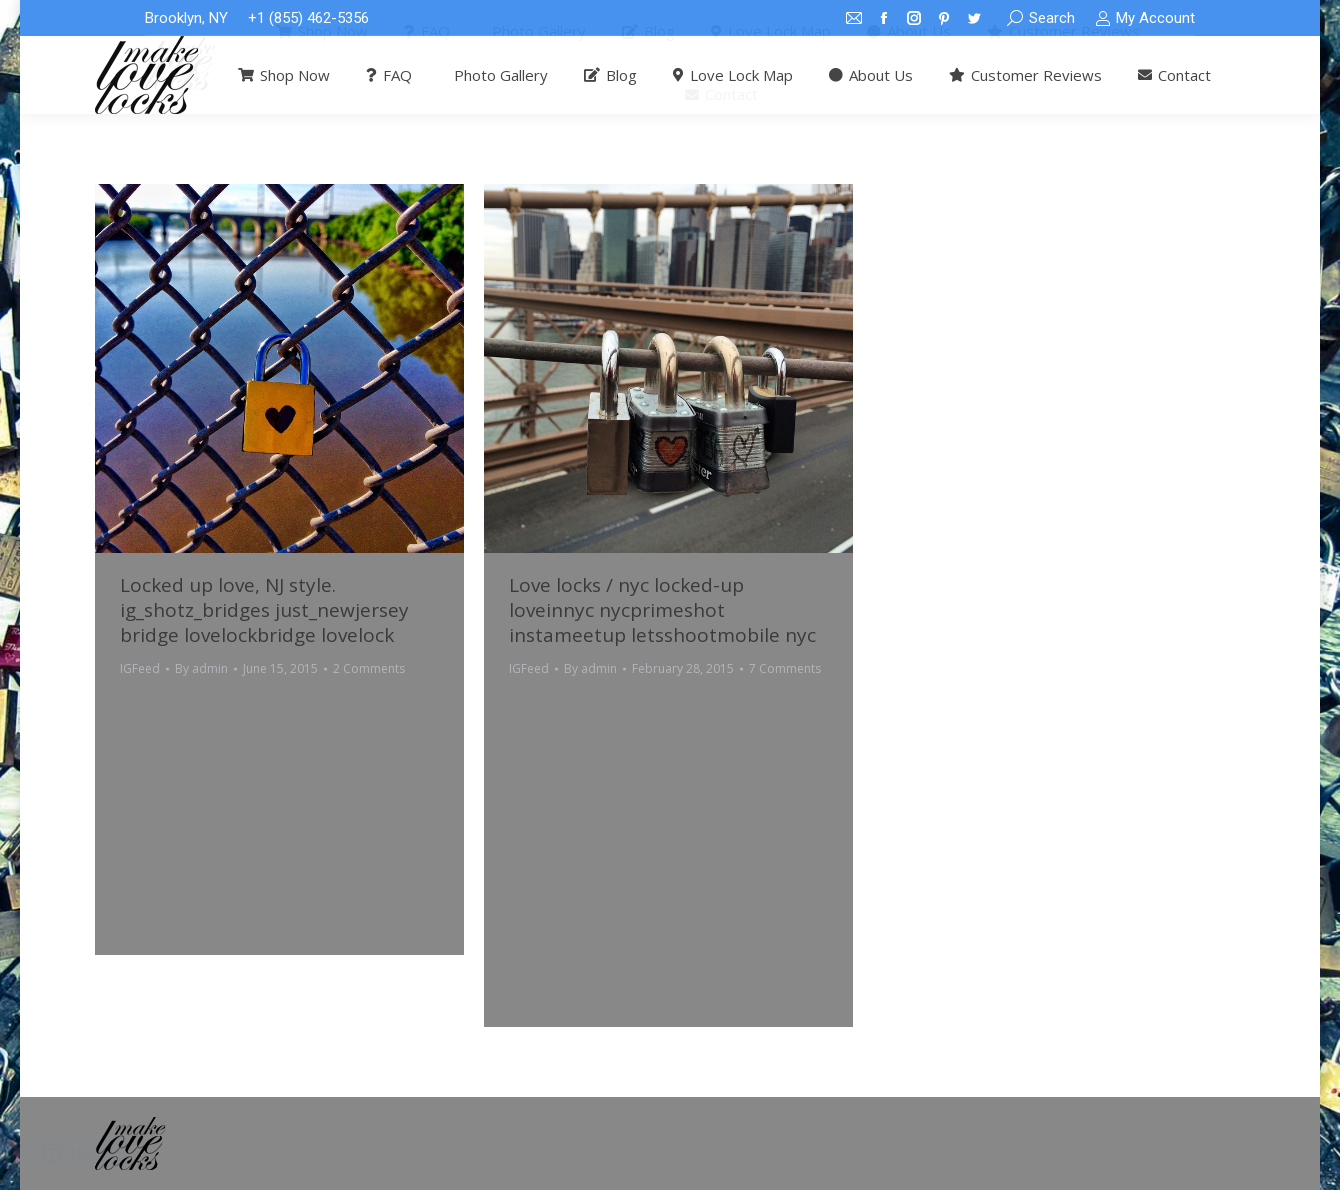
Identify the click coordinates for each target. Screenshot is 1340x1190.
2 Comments (369, 668)
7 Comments (785, 668)
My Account (1145, 18)
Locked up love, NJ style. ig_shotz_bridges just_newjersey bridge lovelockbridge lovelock (264, 610)
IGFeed (140, 668)
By (201, 668)
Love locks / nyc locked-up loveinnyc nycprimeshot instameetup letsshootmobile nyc (662, 610)
